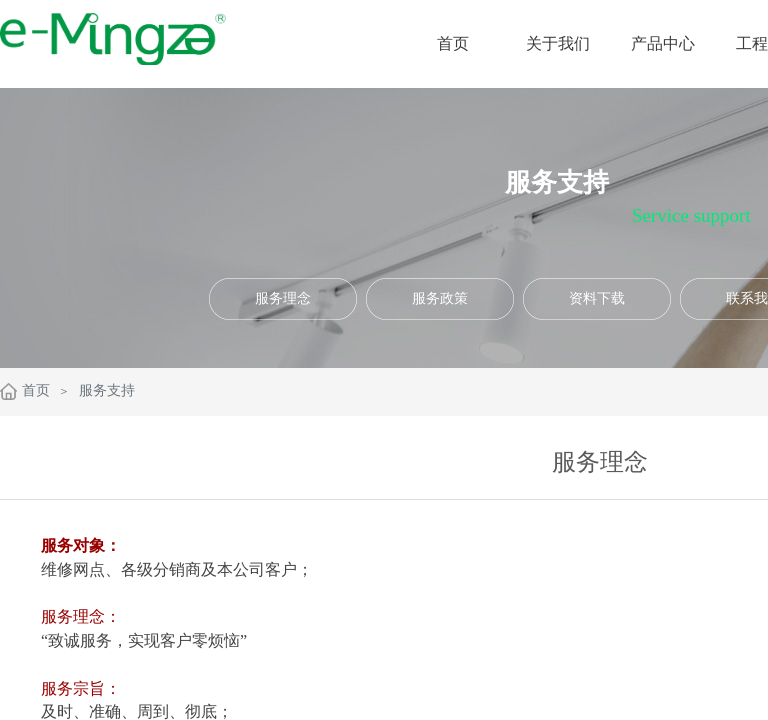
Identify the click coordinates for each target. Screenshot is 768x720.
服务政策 (440, 298)
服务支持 (107, 390)
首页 (36, 390)
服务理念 (283, 298)
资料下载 (597, 298)
